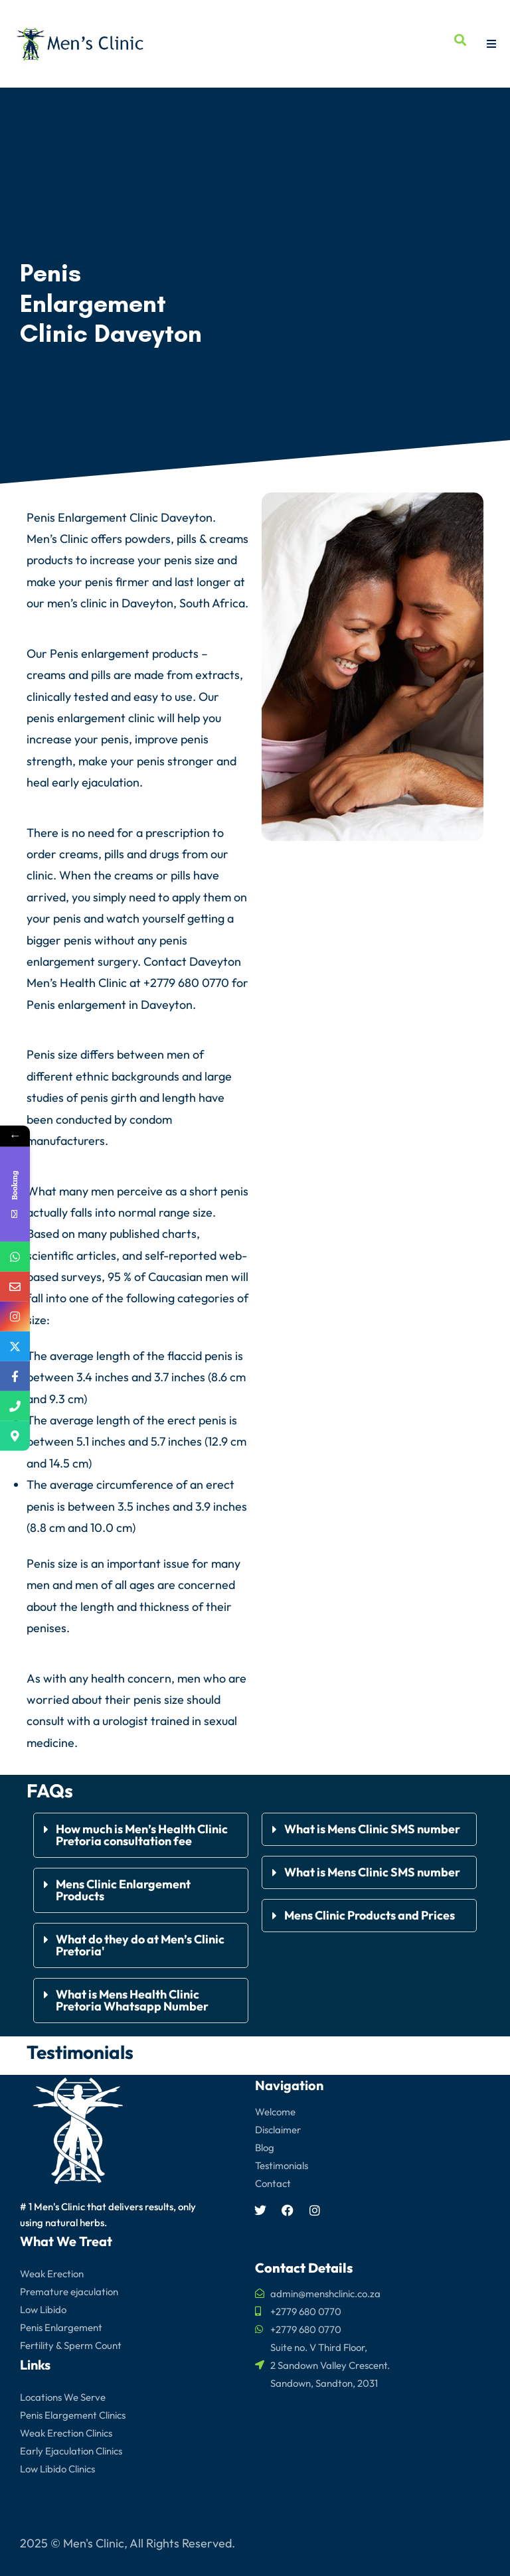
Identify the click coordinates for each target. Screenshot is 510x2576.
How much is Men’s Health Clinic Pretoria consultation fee (142, 1835)
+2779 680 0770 (186, 982)
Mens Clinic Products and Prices (369, 1915)
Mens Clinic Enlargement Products (123, 1890)
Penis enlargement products (124, 653)
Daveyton (167, 1004)
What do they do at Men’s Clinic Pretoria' (140, 1945)
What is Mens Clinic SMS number (372, 1829)
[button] (140, 1835)
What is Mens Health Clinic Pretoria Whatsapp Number (132, 2000)
